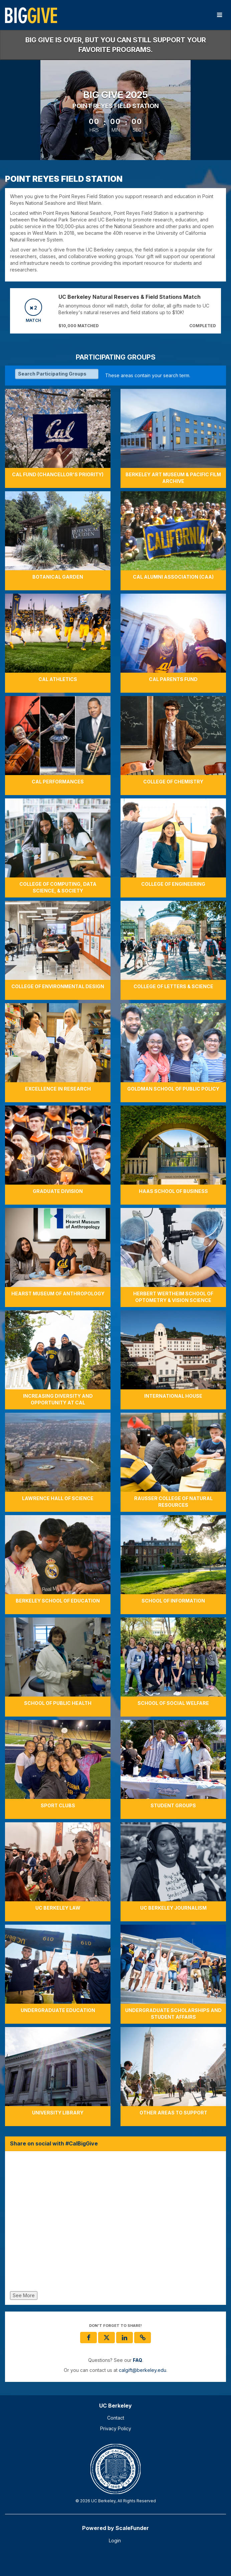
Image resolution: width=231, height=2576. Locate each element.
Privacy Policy (115, 2428)
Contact (115, 2418)
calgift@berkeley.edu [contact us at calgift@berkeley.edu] (142, 2370)
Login (115, 2540)
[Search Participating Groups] (56, 374)
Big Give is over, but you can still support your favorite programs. (115, 45)
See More (24, 2295)
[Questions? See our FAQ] (137, 2360)
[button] (142, 2337)
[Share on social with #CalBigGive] (115, 2223)
